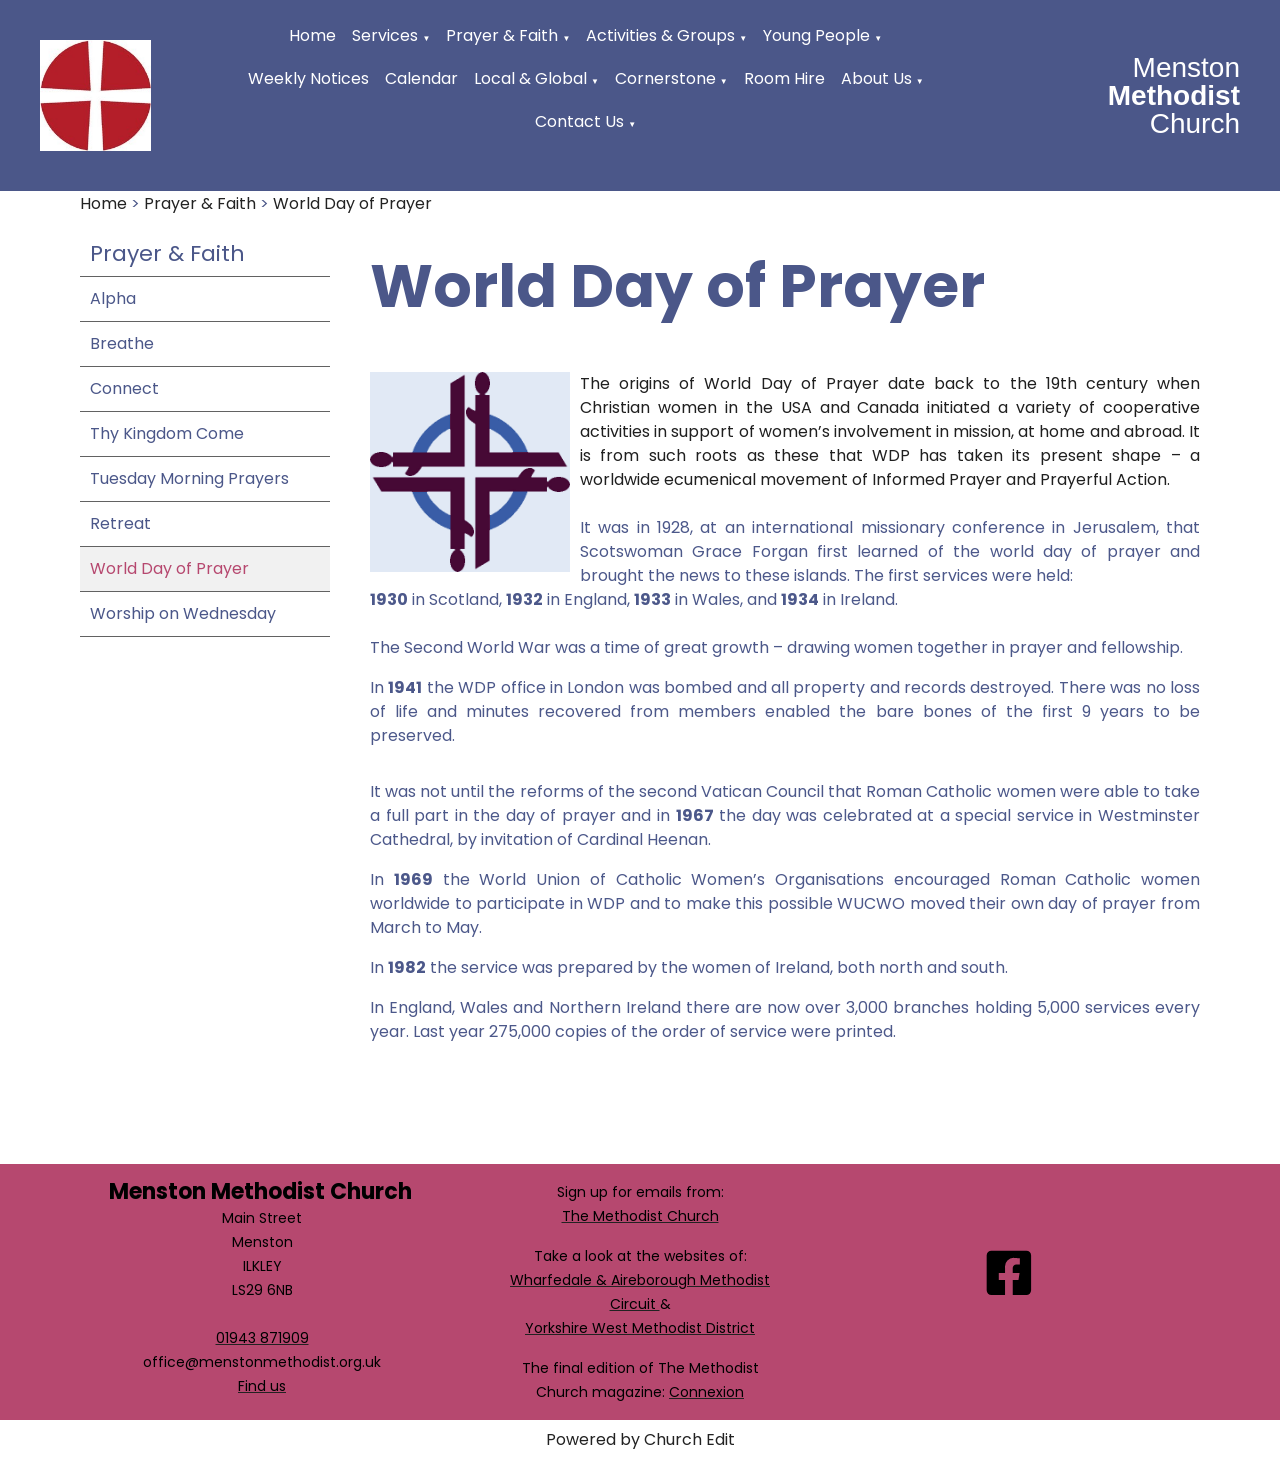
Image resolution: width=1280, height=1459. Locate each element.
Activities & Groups (660, 35)
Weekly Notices (308, 78)
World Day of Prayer (352, 203)
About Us (876, 78)
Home (312, 35)
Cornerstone (665, 78)
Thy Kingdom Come (167, 433)
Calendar (421, 78)
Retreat (120, 523)
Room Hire (784, 78)
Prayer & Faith (502, 35)
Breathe (122, 343)
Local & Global (530, 78)
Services (385, 35)
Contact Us (579, 121)
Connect (124, 388)
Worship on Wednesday (183, 613)
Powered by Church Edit (640, 1439)
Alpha (113, 298)
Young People (816, 35)
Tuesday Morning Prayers (189, 478)
